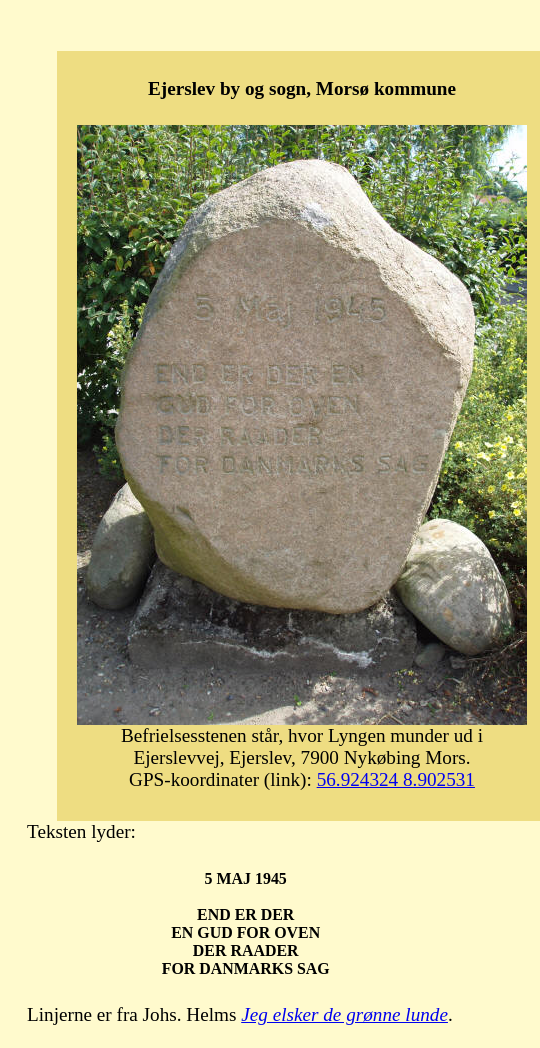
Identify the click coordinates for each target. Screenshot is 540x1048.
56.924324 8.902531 (396, 779)
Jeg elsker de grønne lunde (344, 1014)
